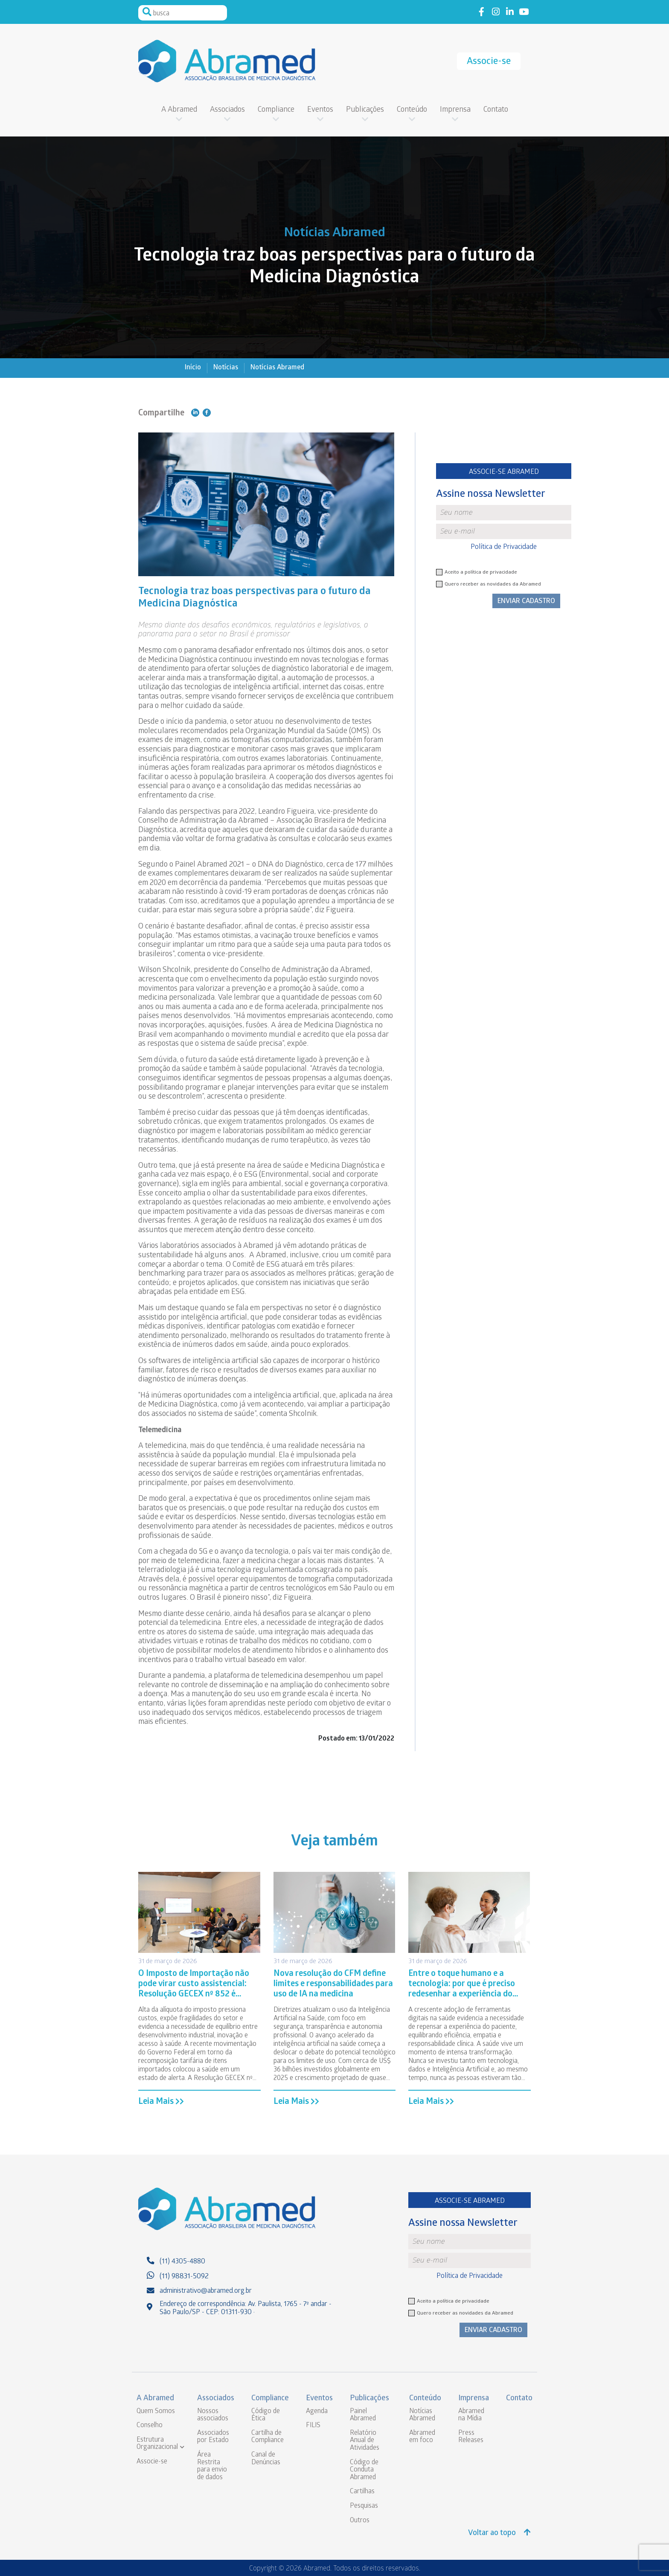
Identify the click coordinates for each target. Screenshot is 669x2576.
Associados (227, 110)
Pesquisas (364, 2506)
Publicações (365, 110)
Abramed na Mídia (471, 2415)
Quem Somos (156, 2412)
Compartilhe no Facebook (207, 413)
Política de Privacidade (504, 547)
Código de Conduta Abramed (364, 2470)
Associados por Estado (213, 2437)
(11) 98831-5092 (184, 2276)
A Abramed (179, 110)
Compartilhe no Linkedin (195, 413)
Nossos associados (212, 2415)
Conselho (150, 2426)
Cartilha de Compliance (267, 2437)
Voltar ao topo (499, 2533)
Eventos (320, 110)
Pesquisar (146, 12)
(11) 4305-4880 (182, 2262)
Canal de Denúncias (265, 2459)
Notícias (225, 368)
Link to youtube (523, 12)
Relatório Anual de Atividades (364, 2440)
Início (193, 368)
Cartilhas (362, 2492)
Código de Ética (265, 2415)
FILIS (313, 2426)
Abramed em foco (422, 2437)
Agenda (317, 2412)
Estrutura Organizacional (157, 2444)
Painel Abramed (363, 2415)
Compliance (276, 110)
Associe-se (489, 62)
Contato (495, 110)
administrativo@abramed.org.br (206, 2291)
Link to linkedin (509, 12)
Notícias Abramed (277, 368)
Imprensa (455, 110)
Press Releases (470, 2437)
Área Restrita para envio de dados (212, 2466)
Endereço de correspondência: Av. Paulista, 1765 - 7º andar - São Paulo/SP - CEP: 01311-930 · (246, 2308)
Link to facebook (481, 12)
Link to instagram (495, 12)
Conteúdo (412, 110)
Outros (359, 2521)
